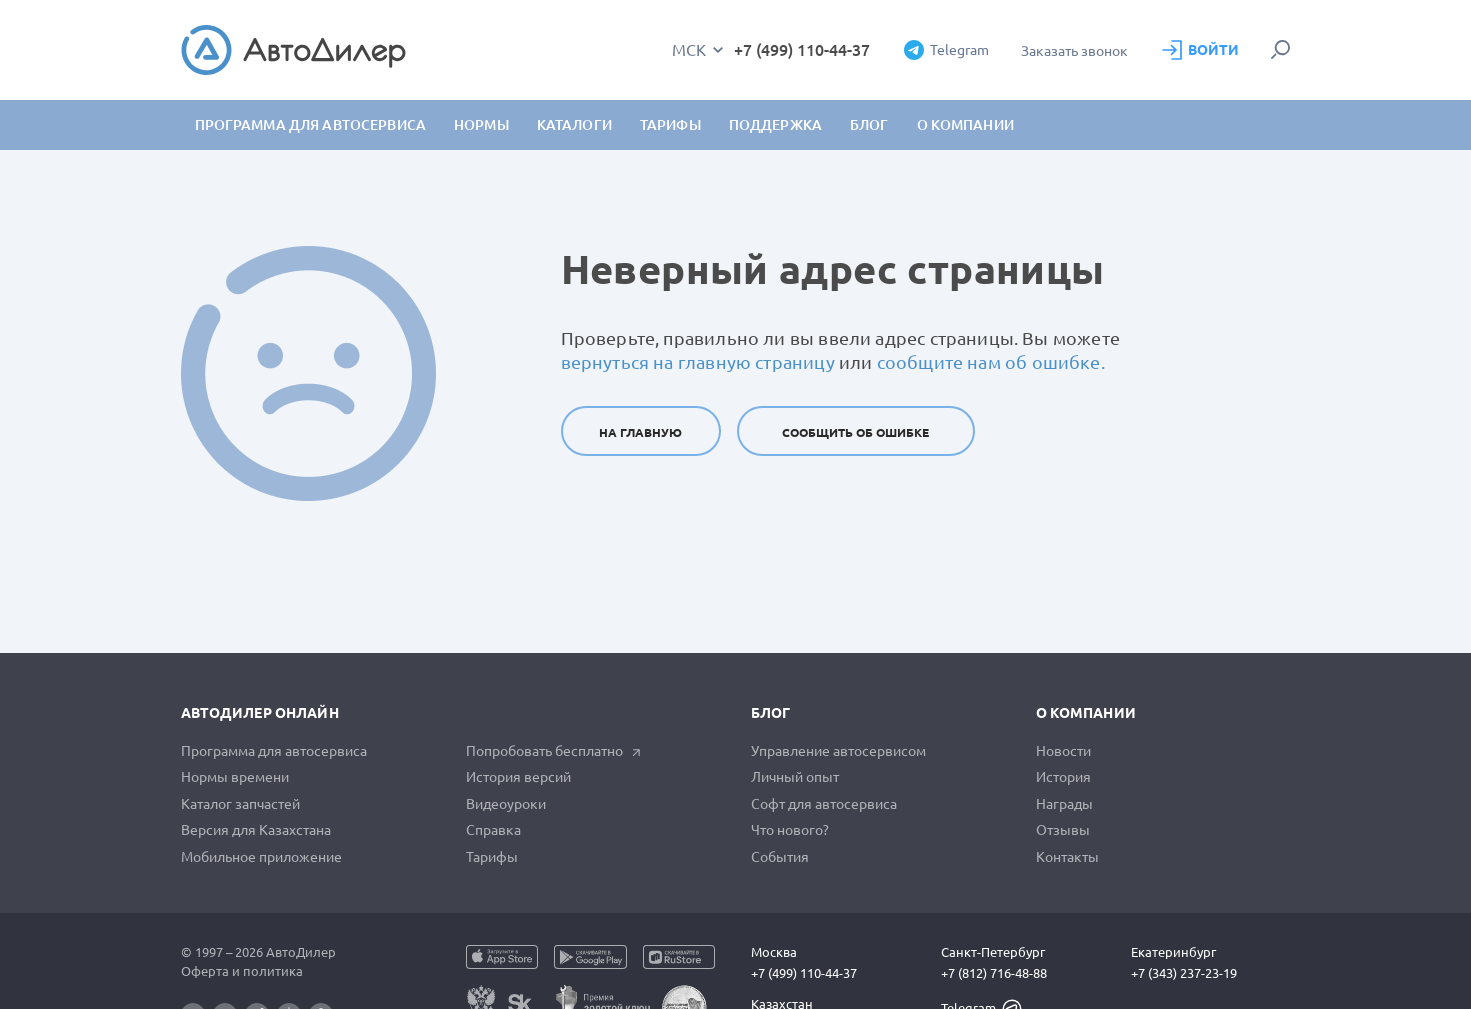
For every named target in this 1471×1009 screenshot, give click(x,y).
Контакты (1067, 857)
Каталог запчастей (240, 804)
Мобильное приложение (261, 857)
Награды (1064, 804)
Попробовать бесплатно (554, 751)
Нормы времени (235, 777)
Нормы (481, 125)
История (1063, 777)
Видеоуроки (506, 804)
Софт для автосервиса (824, 804)
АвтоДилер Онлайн (260, 713)
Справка (493, 830)
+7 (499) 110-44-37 (802, 50)
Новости (1063, 751)
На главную (640, 432)
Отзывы (1063, 830)
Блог (869, 125)
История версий (518, 777)
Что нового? (790, 830)
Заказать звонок (1074, 51)
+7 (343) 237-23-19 (1184, 973)
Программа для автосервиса (311, 125)
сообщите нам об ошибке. (991, 362)
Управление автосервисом (838, 751)
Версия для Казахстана (256, 830)
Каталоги (574, 125)
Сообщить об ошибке (855, 432)
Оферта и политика (242, 971)
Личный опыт (795, 777)
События (780, 857)
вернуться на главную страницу (698, 362)
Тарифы (492, 857)
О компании (1086, 713)
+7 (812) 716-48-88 (994, 973)
